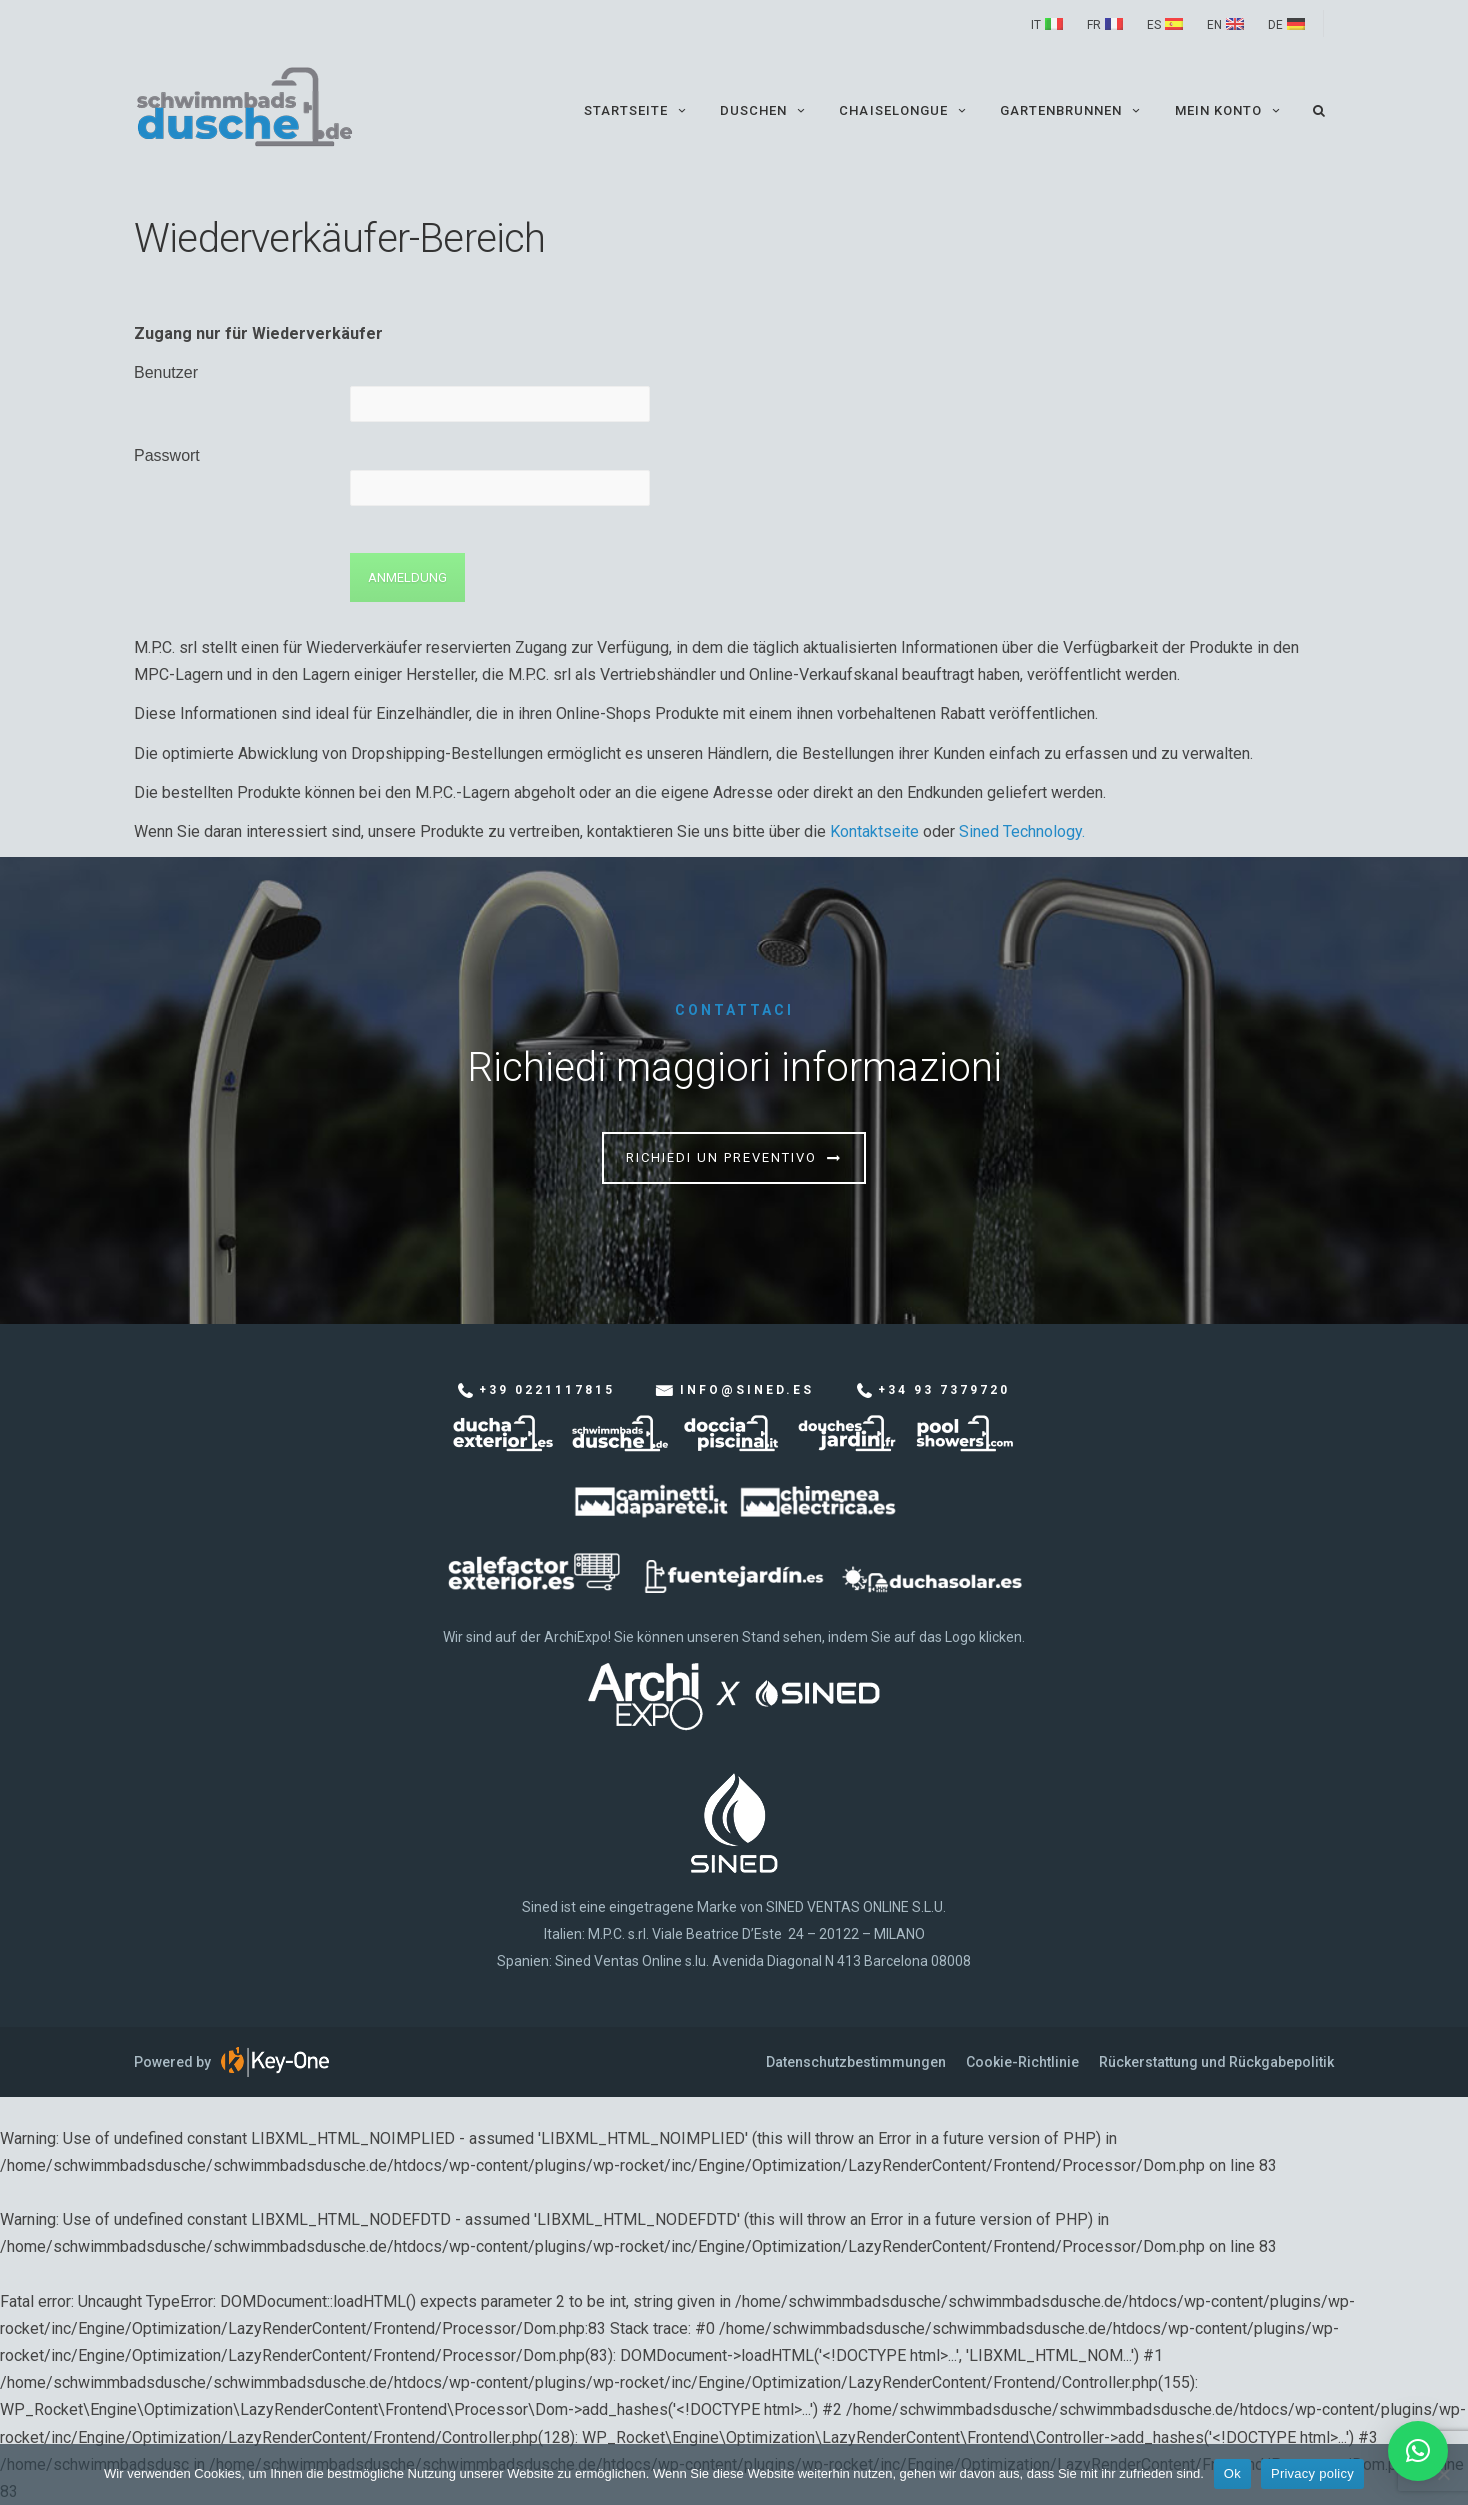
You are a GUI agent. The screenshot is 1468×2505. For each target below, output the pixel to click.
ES (1154, 25)
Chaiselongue (904, 110)
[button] (1418, 2451)
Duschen (764, 110)
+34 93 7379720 (944, 1390)
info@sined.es (747, 1390)
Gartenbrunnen (1072, 110)
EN (1214, 25)
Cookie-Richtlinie (1022, 2062)
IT (1036, 25)
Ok (1232, 2473)
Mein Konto (1229, 110)
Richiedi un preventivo (721, 1157)
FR (1094, 25)
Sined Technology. (1022, 831)
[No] (1443, 2474)
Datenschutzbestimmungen (856, 2062)
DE (1275, 25)
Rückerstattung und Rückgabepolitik (1216, 2062)
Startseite (637, 110)
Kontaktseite (874, 831)
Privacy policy (1312, 2473)
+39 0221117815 (547, 1390)
